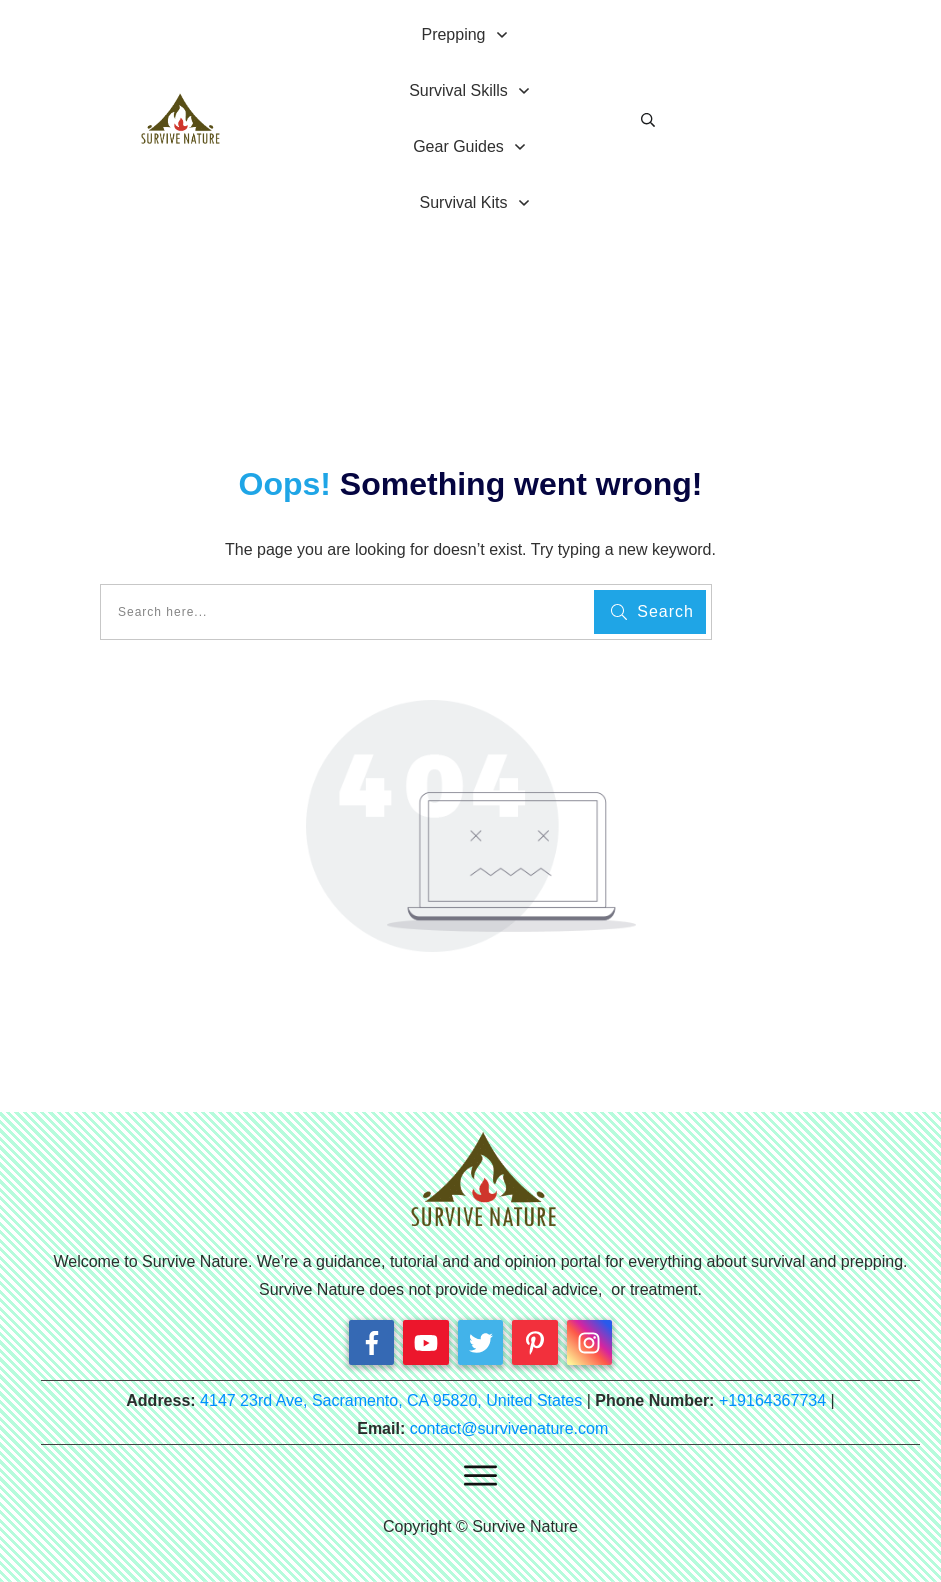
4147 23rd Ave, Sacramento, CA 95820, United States (391, 1400)
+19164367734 (772, 1400)
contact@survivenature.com (509, 1428)
